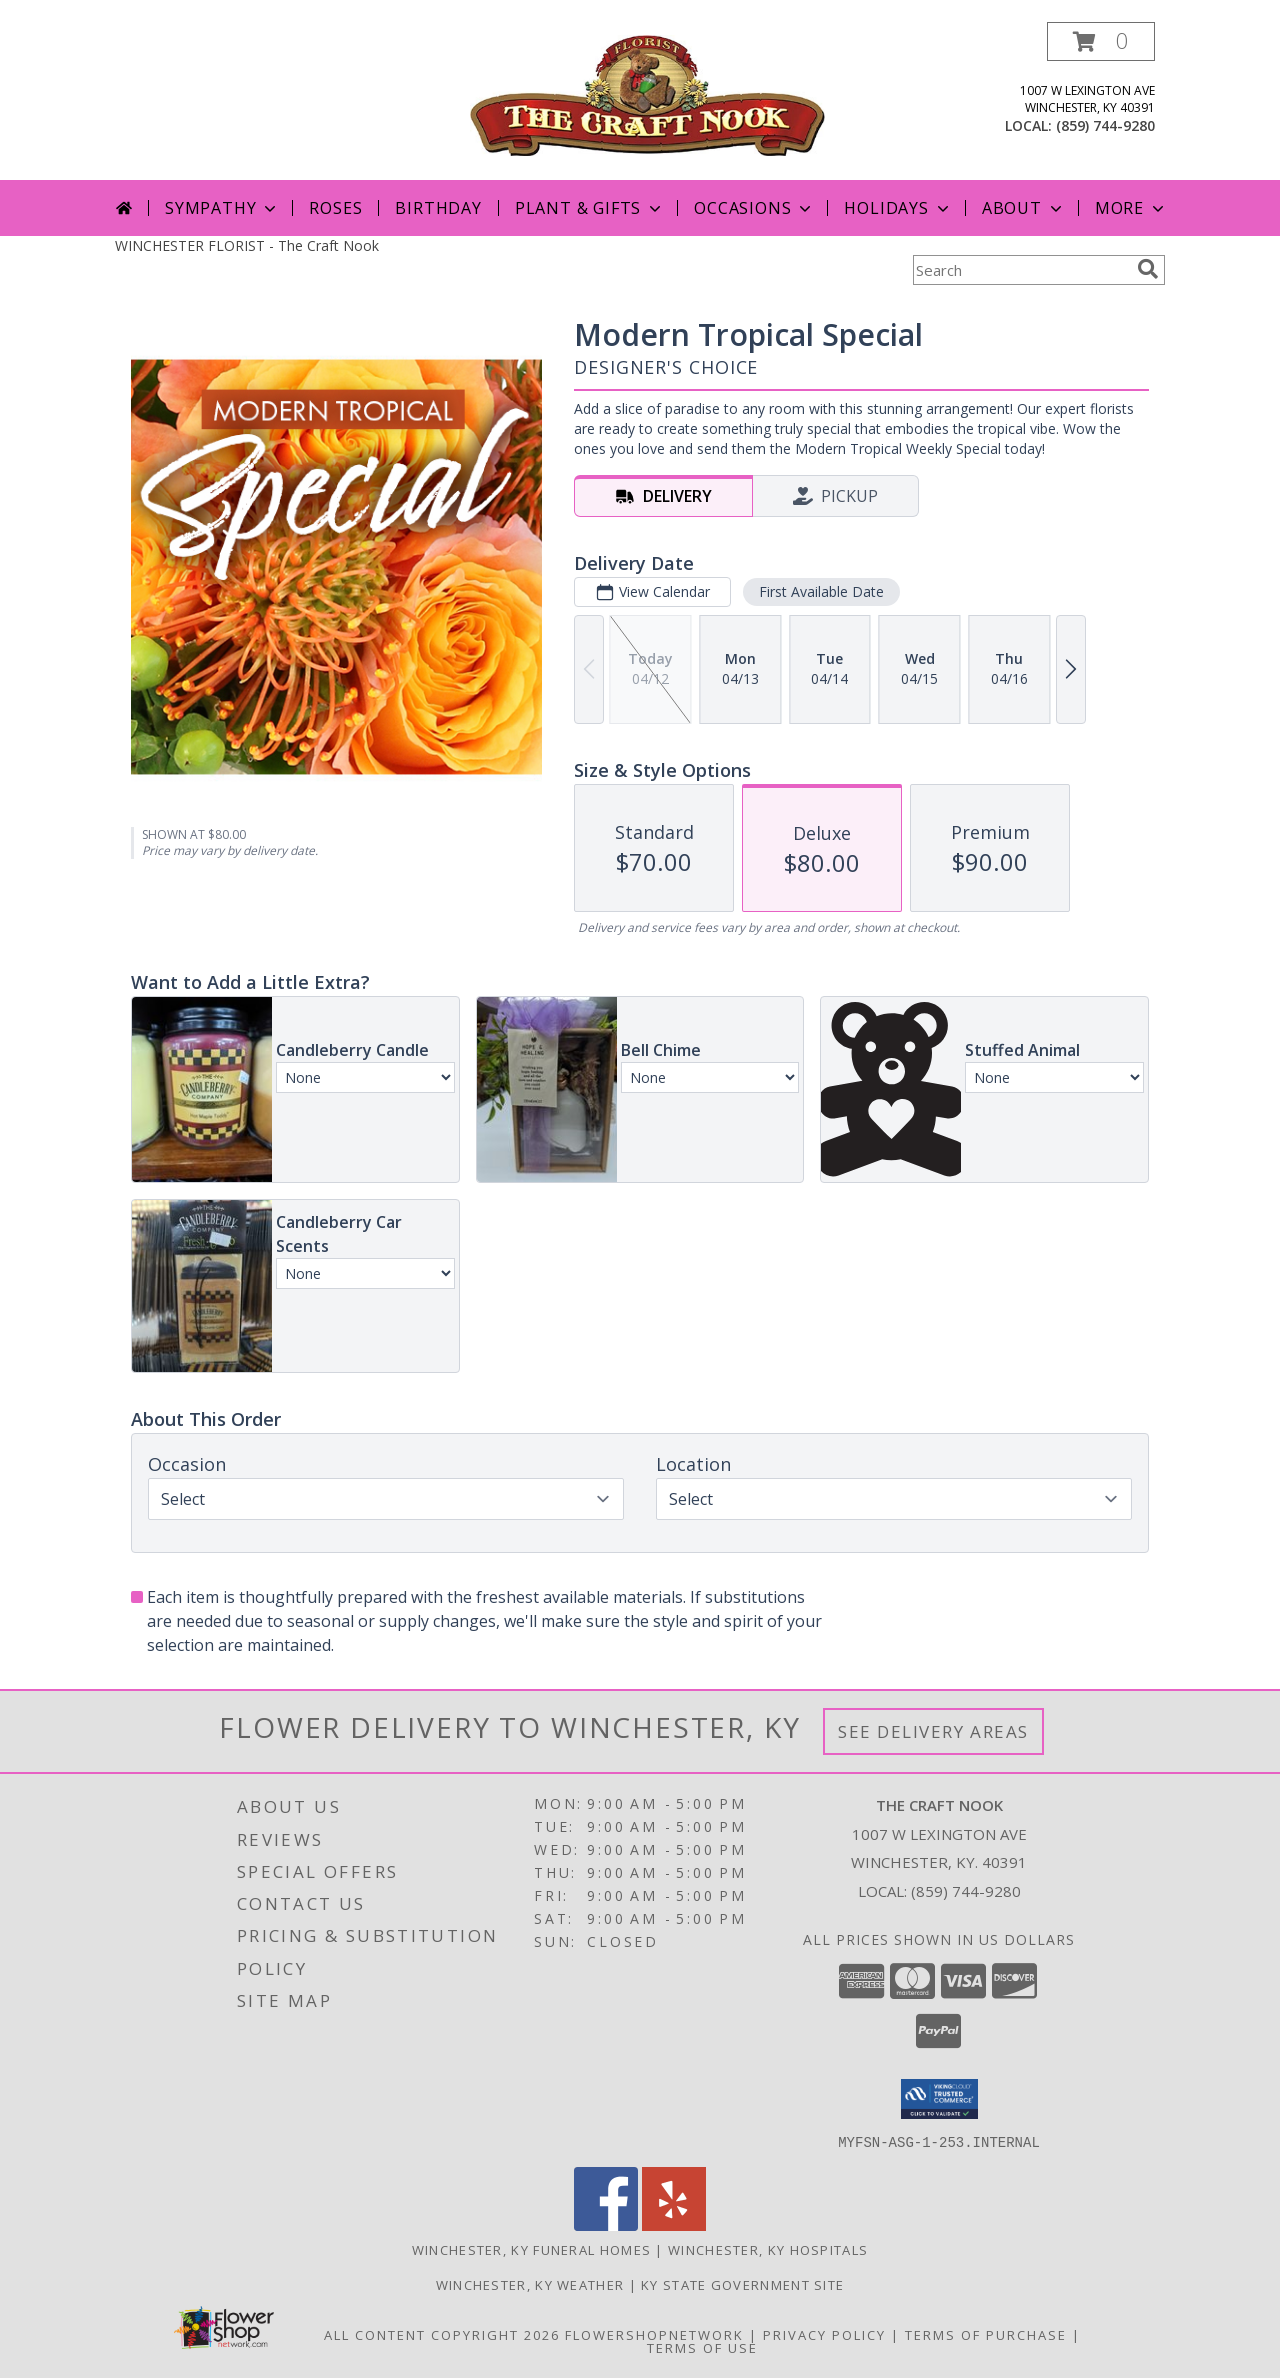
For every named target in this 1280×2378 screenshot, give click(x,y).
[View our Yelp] (674, 2224)
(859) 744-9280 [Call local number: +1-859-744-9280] (1105, 125)
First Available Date (821, 591)
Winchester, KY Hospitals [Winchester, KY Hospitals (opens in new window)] (768, 2249)
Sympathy (222, 208)
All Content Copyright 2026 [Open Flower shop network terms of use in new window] (442, 2334)
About (1024, 208)
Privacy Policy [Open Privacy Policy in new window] (824, 2334)
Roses (335, 208)
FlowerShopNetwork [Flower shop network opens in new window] (654, 2334)
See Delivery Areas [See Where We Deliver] (933, 1731)
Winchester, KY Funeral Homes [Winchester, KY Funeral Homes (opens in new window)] (531, 2249)
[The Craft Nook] (647, 93)
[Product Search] (1021, 270)
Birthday (438, 208)
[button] (1101, 41)
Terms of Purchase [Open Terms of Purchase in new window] (986, 2334)
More (1131, 208)
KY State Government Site (742, 2284)
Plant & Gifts (590, 208)
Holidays (898, 208)
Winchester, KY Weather (530, 2284)
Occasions (754, 208)
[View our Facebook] (606, 2224)
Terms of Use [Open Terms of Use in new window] (702, 2347)
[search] (1148, 269)
